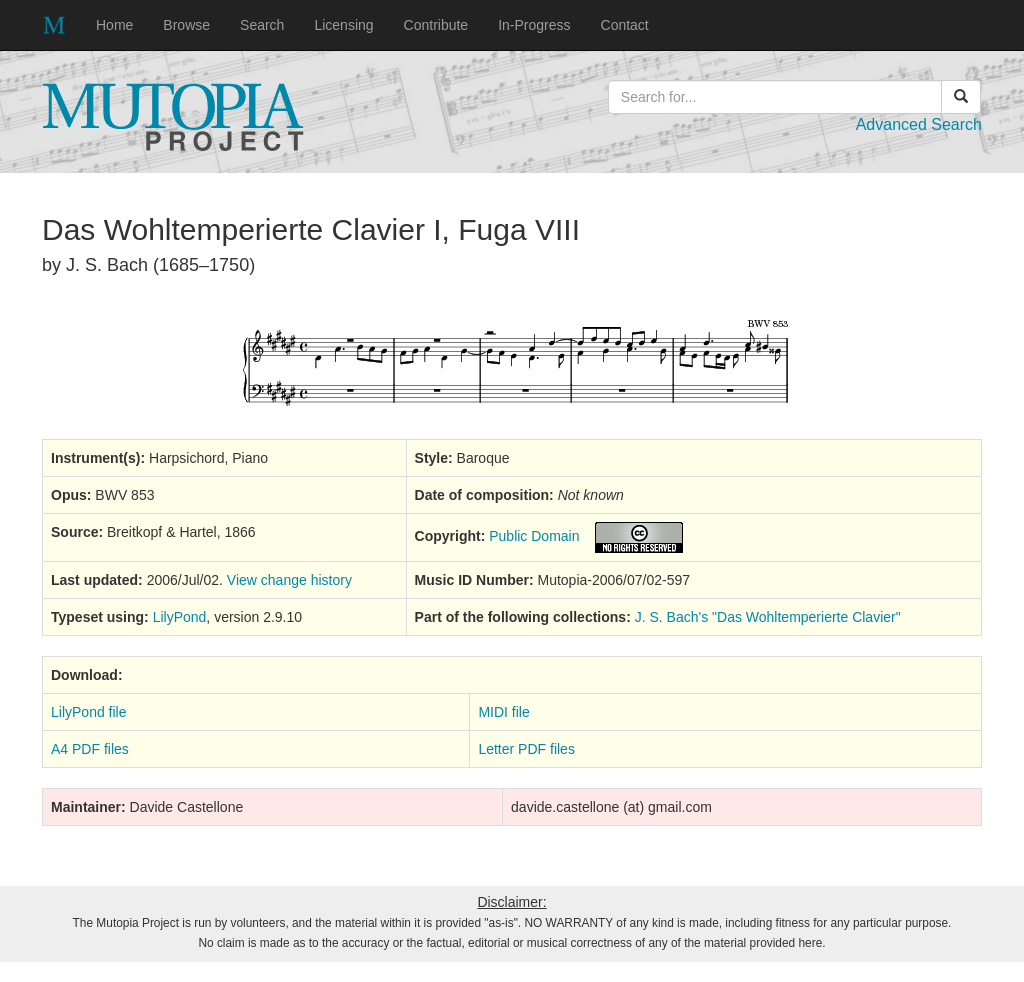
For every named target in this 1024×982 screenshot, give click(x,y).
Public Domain (534, 536)
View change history (289, 580)
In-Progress (534, 25)
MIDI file (503, 712)
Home (114, 25)
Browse (186, 25)
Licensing (343, 25)
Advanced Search (919, 124)
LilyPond (180, 617)
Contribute (436, 25)
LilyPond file (89, 712)
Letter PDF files (526, 749)
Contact (625, 25)
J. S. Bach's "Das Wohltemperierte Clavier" (768, 617)
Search (262, 25)
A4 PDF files (90, 749)
